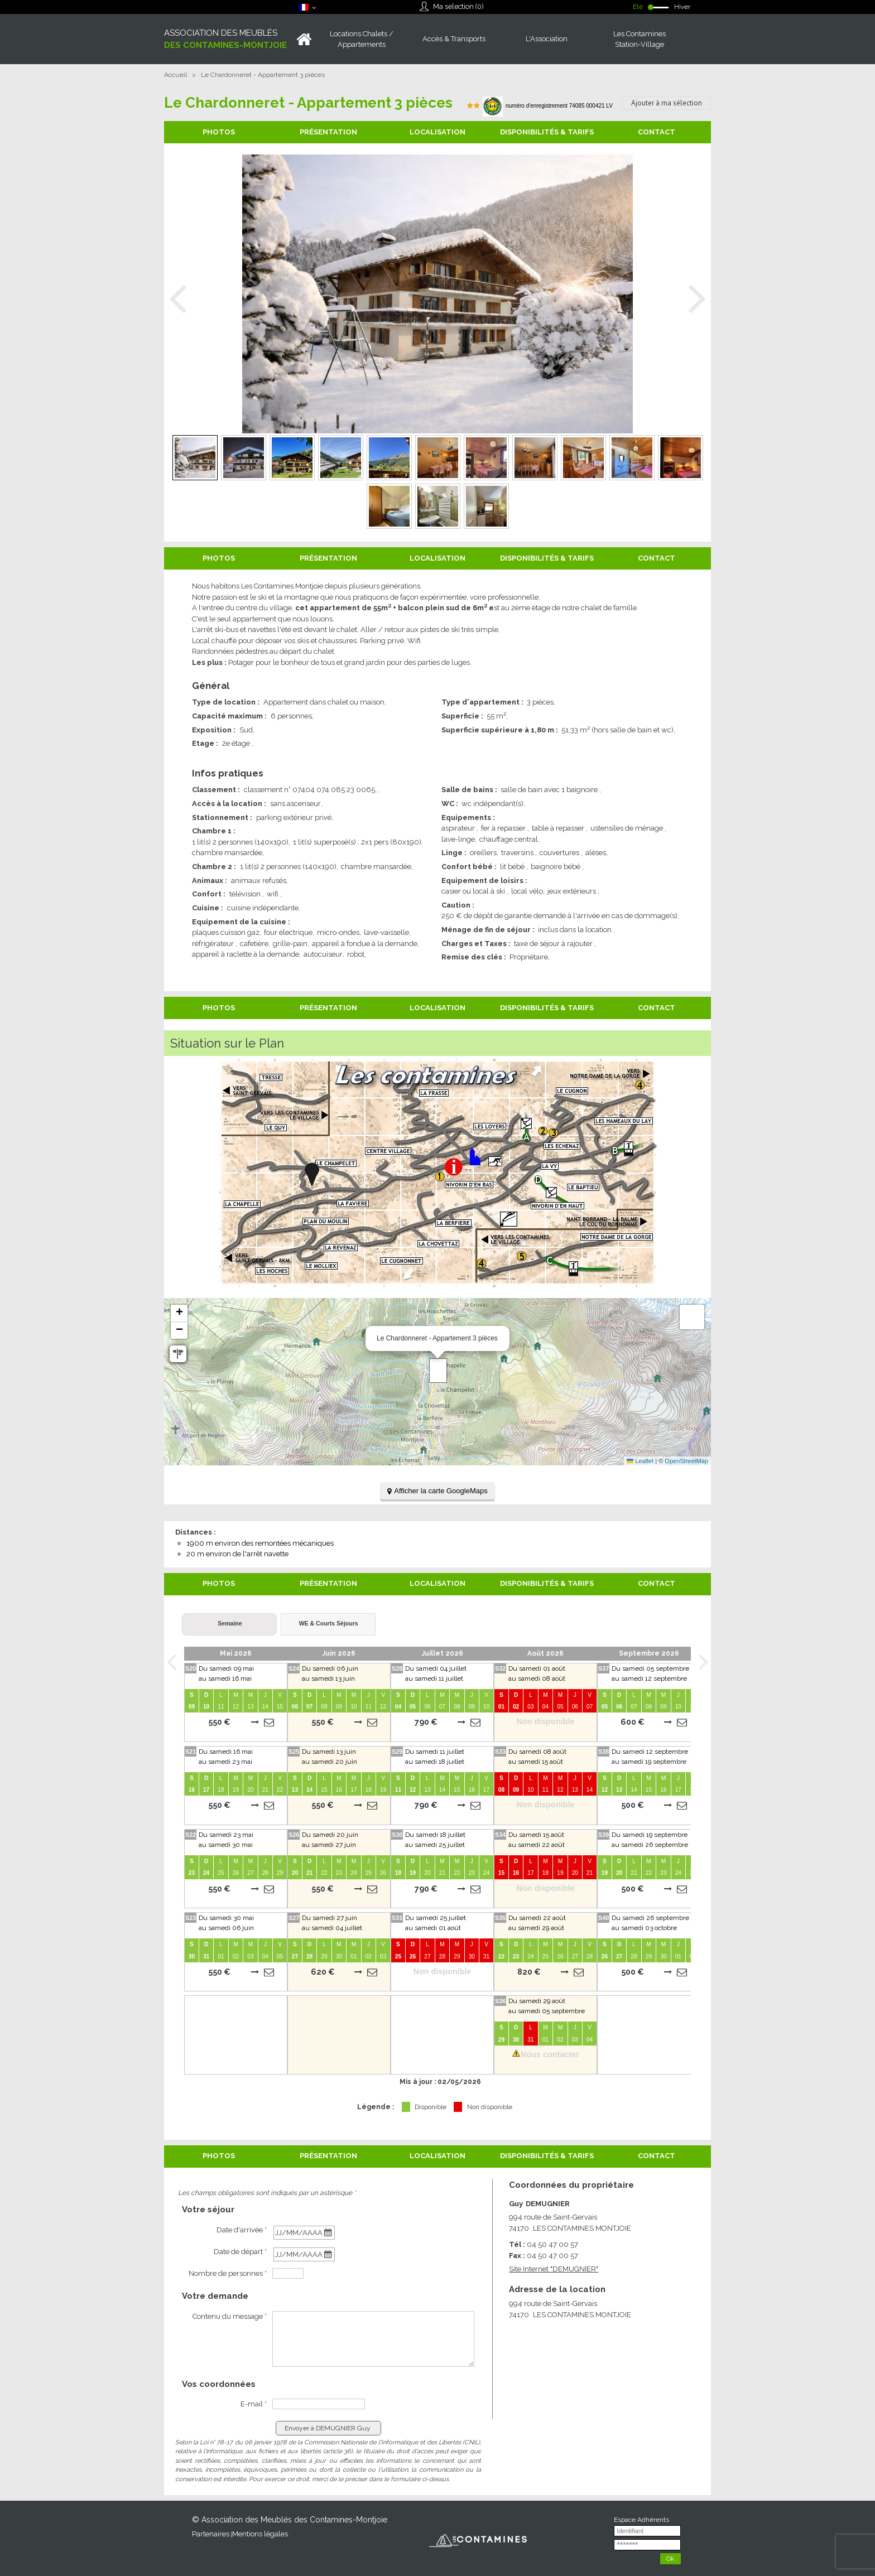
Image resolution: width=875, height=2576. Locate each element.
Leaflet (640, 1461)
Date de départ (240, 2251)
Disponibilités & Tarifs (547, 132)
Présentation (328, 132)
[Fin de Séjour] (304, 2254)
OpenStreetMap (686, 1461)
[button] (438, 1370)
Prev (178, 299)
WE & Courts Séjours (328, 1623)
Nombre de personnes (228, 2273)
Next (697, 299)
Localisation (437, 132)
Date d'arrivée (242, 2230)
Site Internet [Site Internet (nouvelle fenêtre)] (553, 2269)
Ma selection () (458, 6)
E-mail (254, 2404)
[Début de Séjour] (304, 2233)
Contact (656, 132)
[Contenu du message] (373, 2339)
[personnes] (288, 2273)
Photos (219, 132)
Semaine (230, 1623)
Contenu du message (230, 2316)
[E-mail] (318, 2404)
